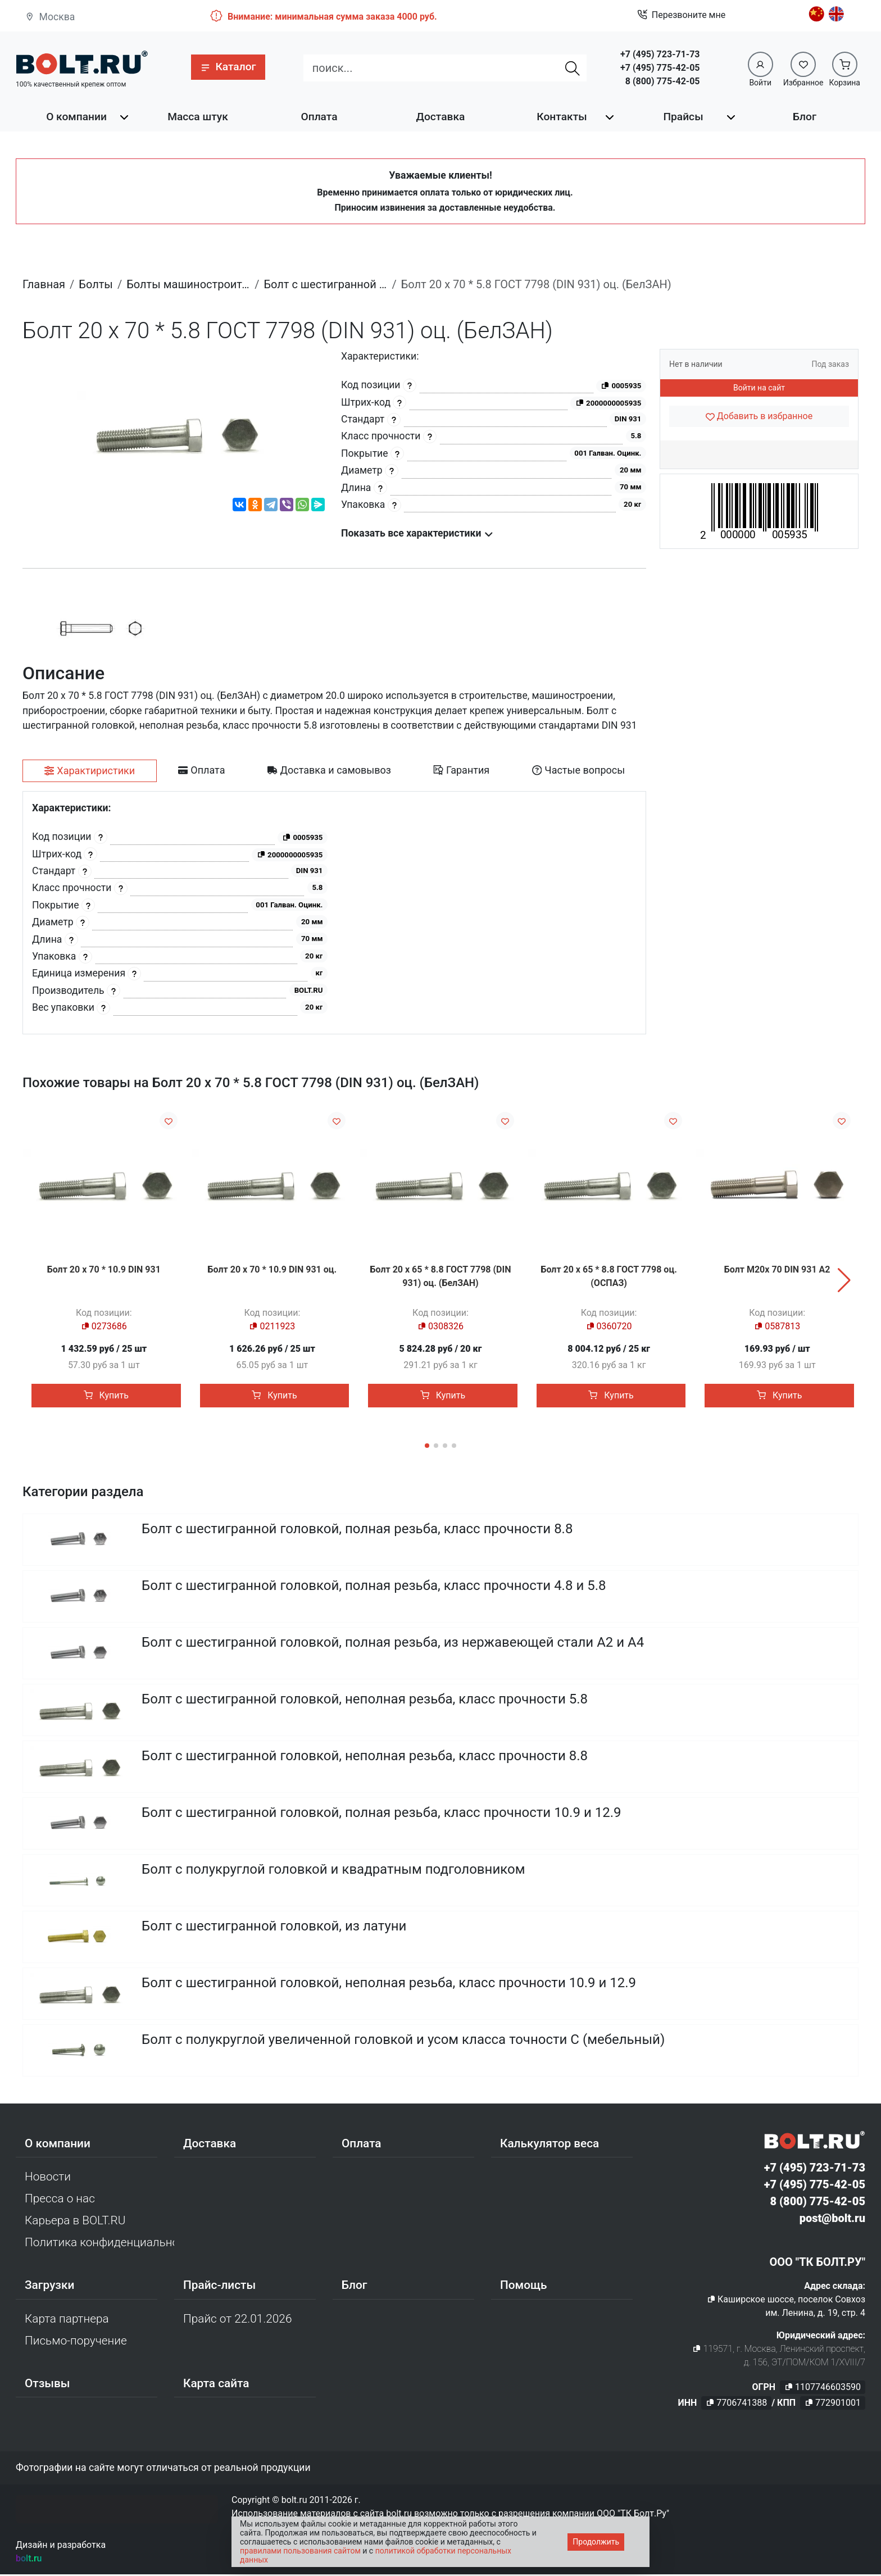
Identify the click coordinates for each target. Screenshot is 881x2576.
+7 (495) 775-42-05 (660, 67)
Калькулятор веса (549, 2145)
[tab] (89, 771)
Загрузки (49, 2287)
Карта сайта (216, 2385)
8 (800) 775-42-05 (662, 81)
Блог (804, 116)
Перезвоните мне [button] (681, 15)
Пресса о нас (60, 2200)
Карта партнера (67, 2320)
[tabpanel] (334, 912)
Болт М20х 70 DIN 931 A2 (777, 1269)
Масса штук (197, 116)
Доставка (440, 116)
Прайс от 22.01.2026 (237, 2320)
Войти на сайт (759, 387)
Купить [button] (106, 1395)
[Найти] (572, 67)
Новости (48, 2178)
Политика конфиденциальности (99, 2244)
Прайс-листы (219, 2287)
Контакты (562, 116)
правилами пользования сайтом (300, 2550)
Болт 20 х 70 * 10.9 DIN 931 (104, 1269)
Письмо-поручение (76, 2343)
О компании (76, 116)
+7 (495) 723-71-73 (660, 54)
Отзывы (47, 2385)
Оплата (319, 116)
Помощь (523, 2287)
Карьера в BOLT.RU (75, 2222)
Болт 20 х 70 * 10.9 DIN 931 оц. (272, 1269)
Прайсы (683, 116)
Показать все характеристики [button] (417, 533)
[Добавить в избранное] (759, 416)
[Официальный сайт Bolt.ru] (82, 63)
